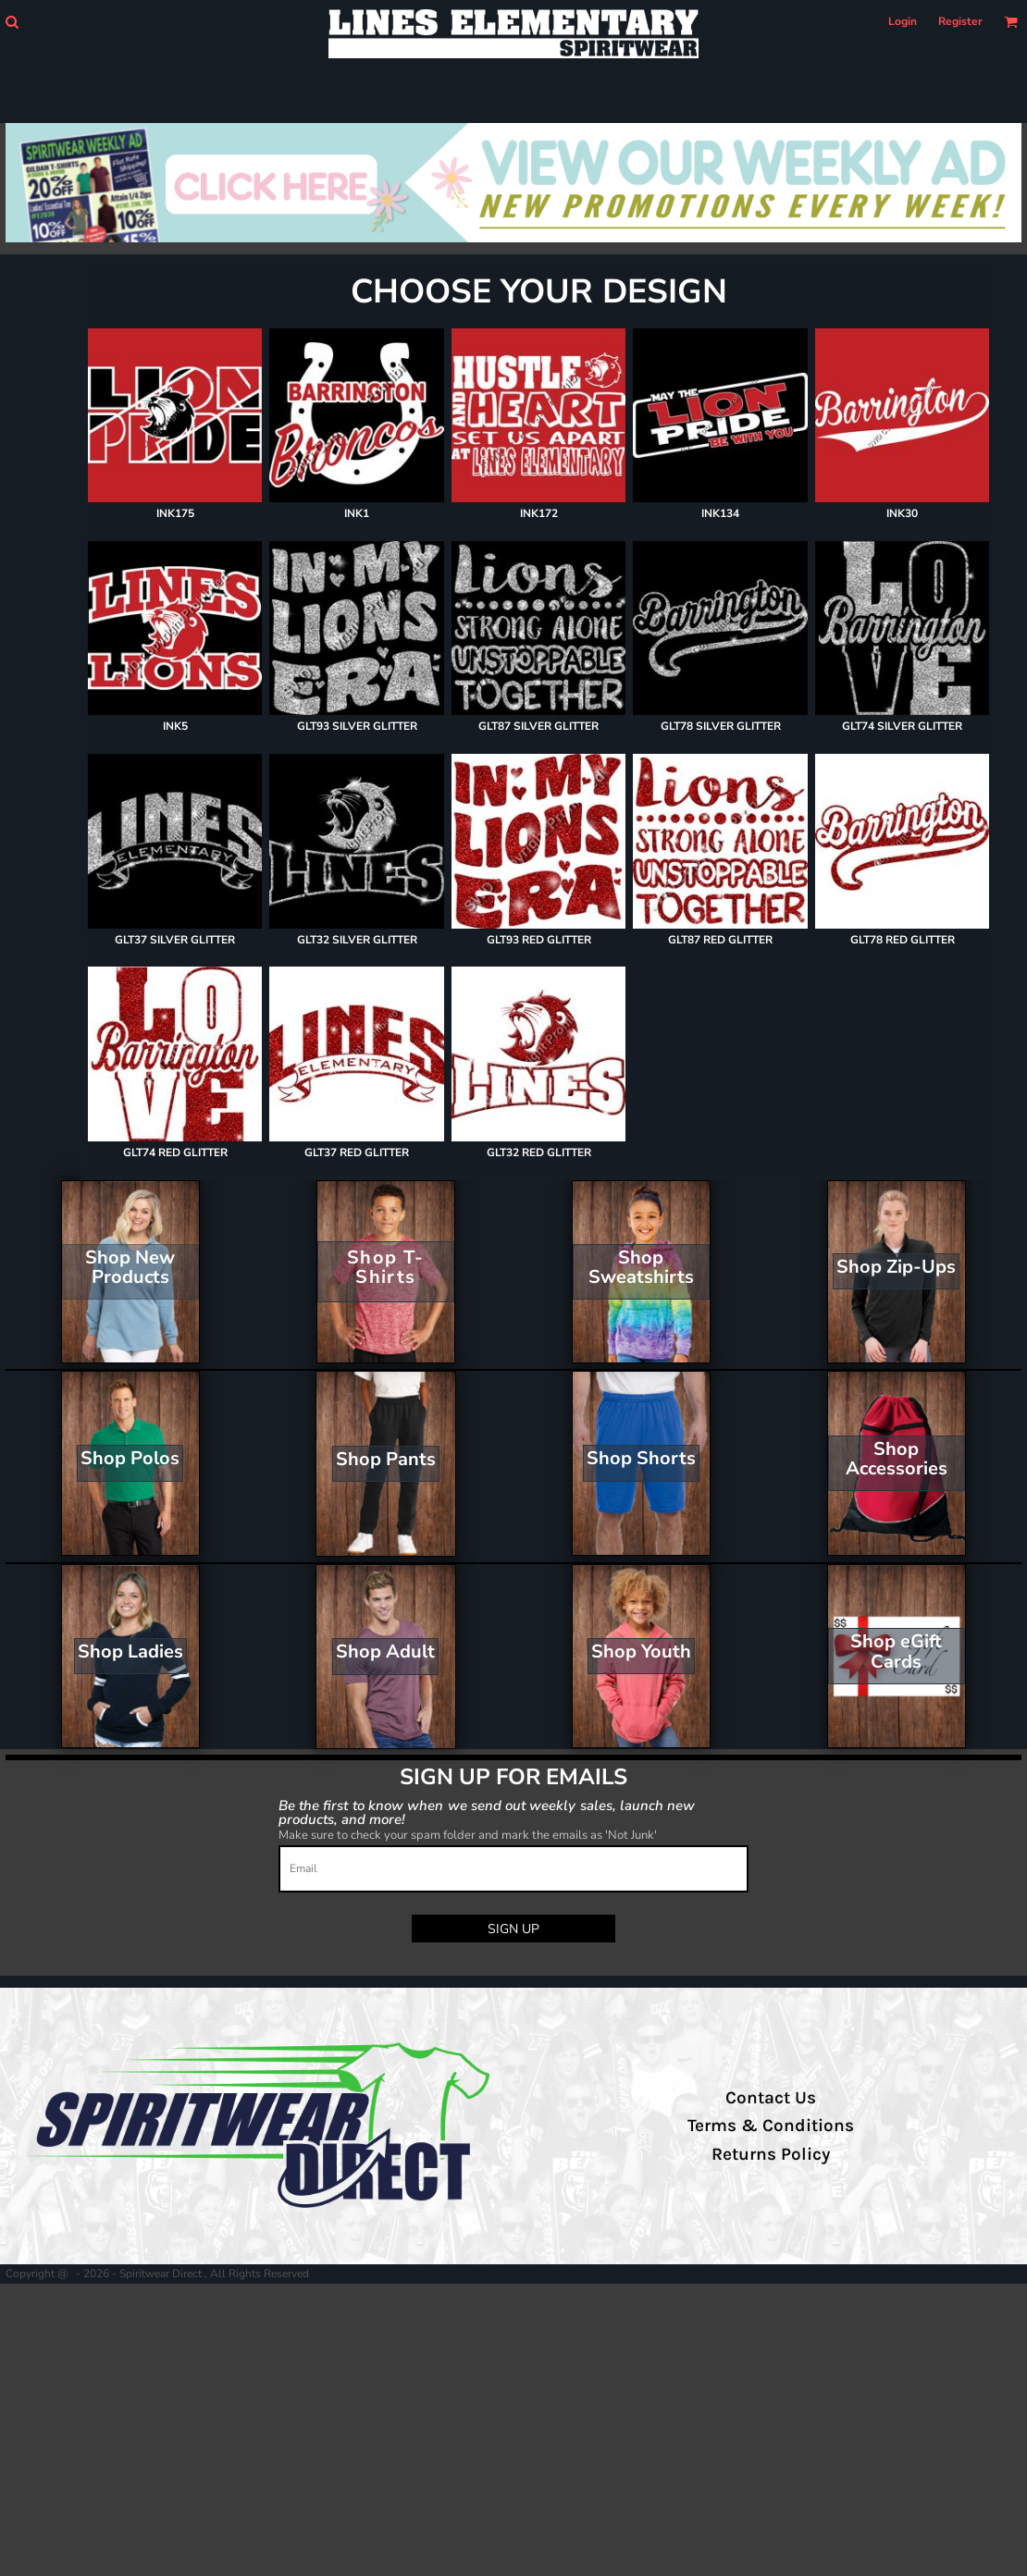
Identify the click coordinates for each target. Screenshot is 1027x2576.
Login (902, 21)
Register (960, 21)
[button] (12, 22)
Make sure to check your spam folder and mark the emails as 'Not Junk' (467, 1835)
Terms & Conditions (770, 2125)
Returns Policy (770, 2154)
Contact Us (770, 2098)
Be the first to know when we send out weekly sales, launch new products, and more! (487, 1811)
